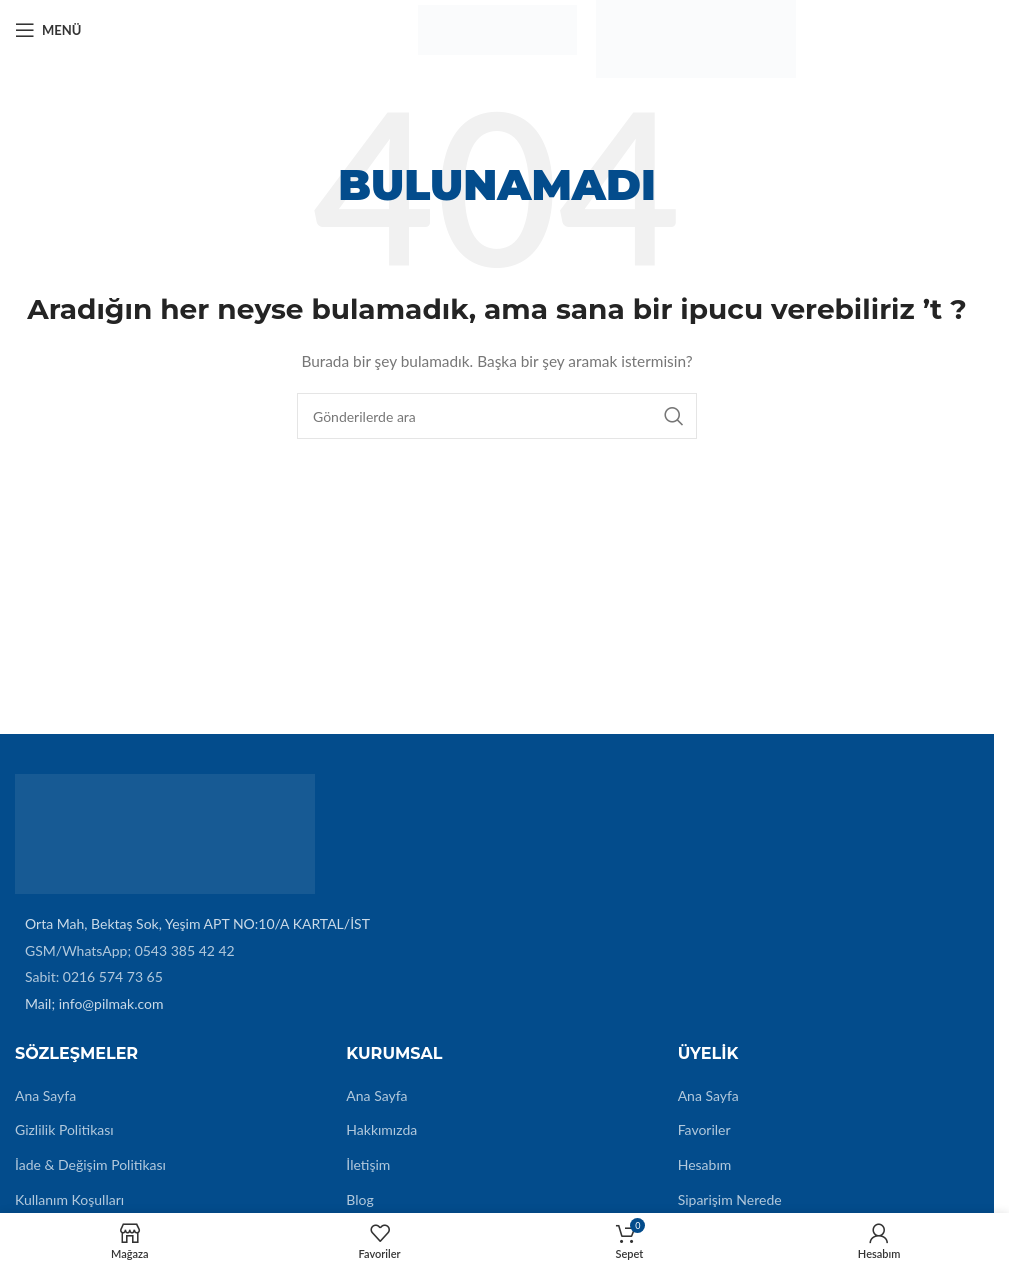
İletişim (368, 1164)
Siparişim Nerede (730, 1199)
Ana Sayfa (45, 1095)
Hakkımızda (381, 1129)
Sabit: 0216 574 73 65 (94, 976)
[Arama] (497, 416)
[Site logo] (497, 28)
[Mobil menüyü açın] (48, 30)
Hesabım (705, 1164)
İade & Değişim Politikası (90, 1164)
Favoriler (704, 1129)
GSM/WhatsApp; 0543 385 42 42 (130, 950)
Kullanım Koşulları (69, 1199)
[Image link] (165, 832)
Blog (359, 1199)
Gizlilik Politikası (64, 1129)
